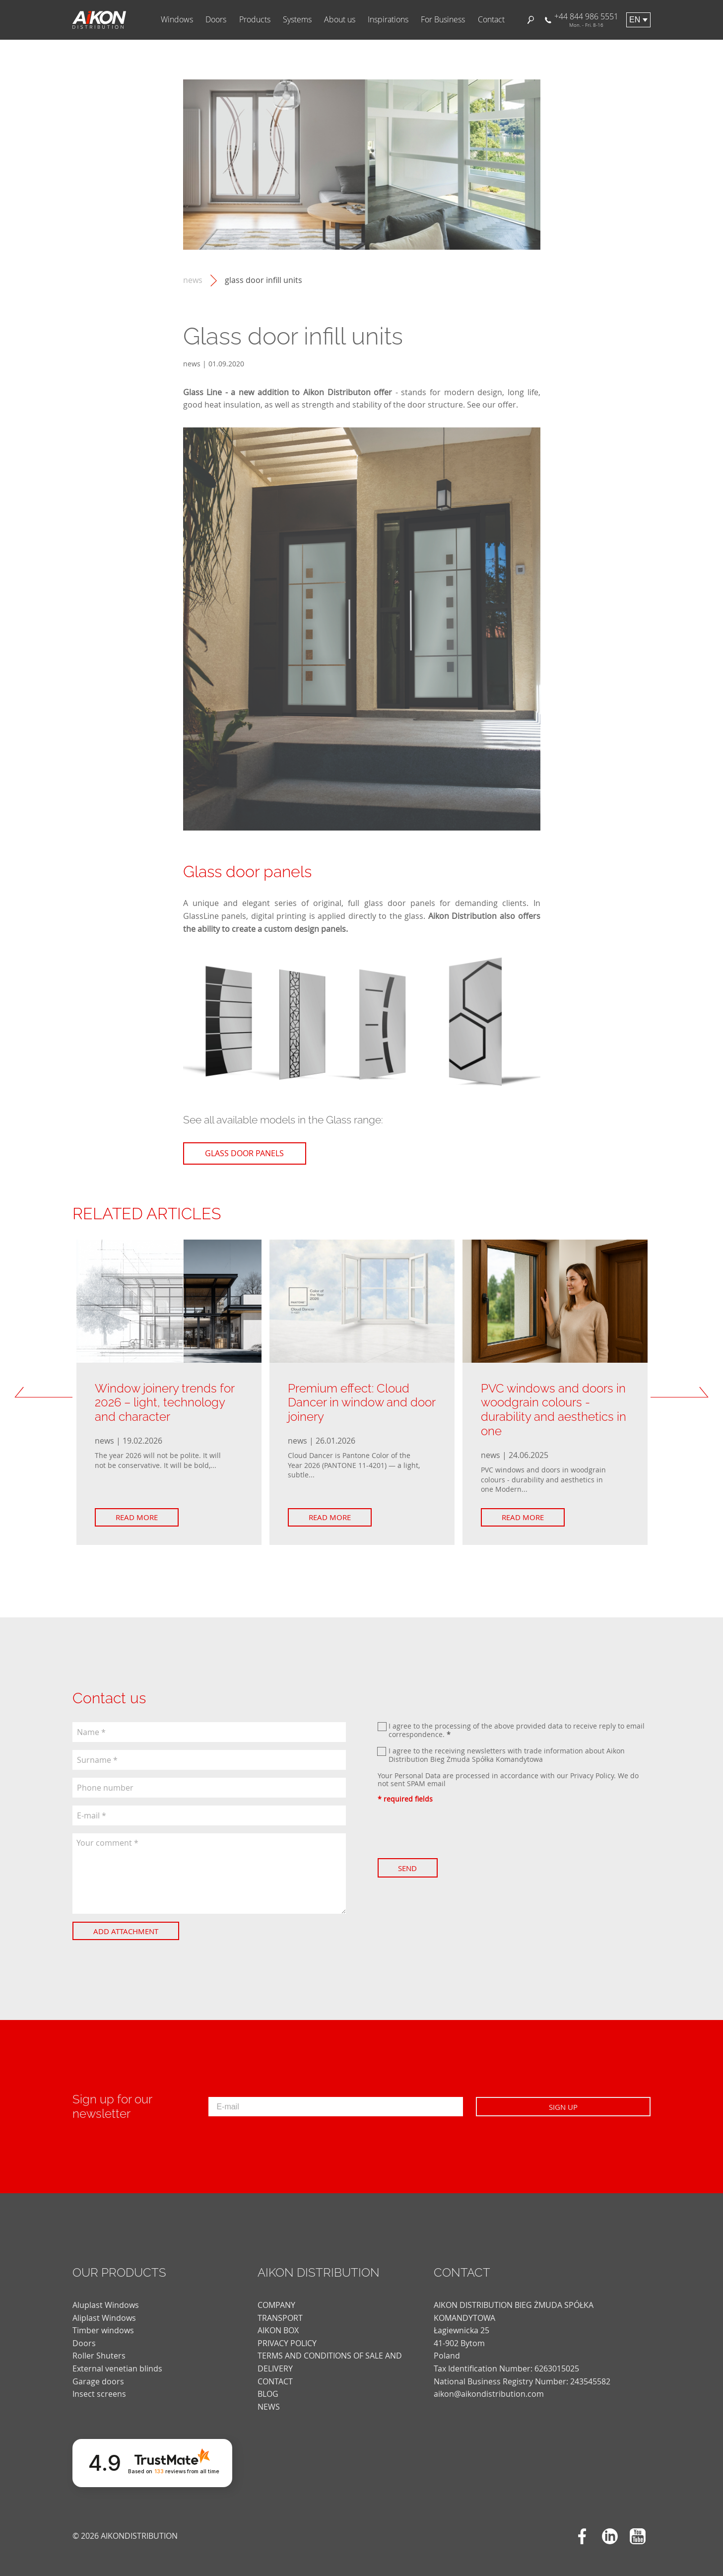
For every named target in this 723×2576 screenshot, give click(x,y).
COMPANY (276, 2295)
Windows (177, 19)
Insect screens (99, 2384)
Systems (297, 19)
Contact (491, 19)
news (192, 280)
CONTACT (275, 2372)
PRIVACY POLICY (287, 2333)
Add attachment (128, 1931)
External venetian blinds (117, 2359)
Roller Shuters (99, 2346)
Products (254, 19)
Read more (139, 1517)
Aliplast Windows (104, 2308)
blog (268, 2384)
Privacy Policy (592, 1775)
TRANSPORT (280, 2308)
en (634, 19)
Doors (215, 19)
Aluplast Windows (105, 2295)
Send (410, 1868)
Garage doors (98, 2372)
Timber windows (103, 2321)
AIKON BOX (278, 2321)
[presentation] (453, 1830)
